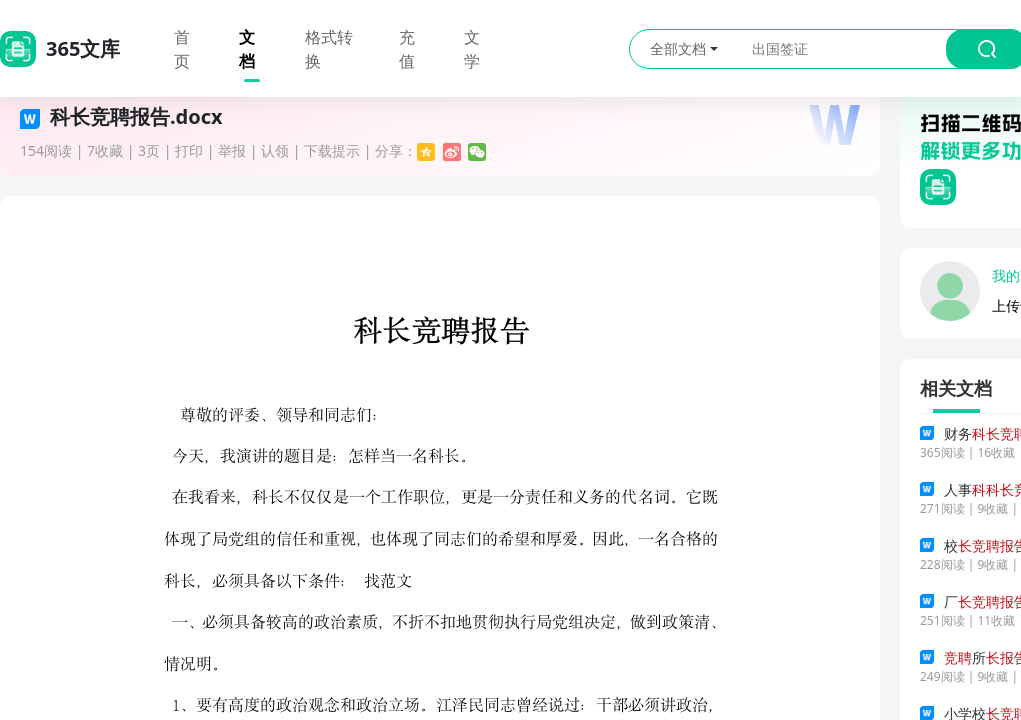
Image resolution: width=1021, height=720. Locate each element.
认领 (275, 150)
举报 (232, 150)
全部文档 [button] (684, 48)
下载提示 (332, 150)
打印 (189, 150)
